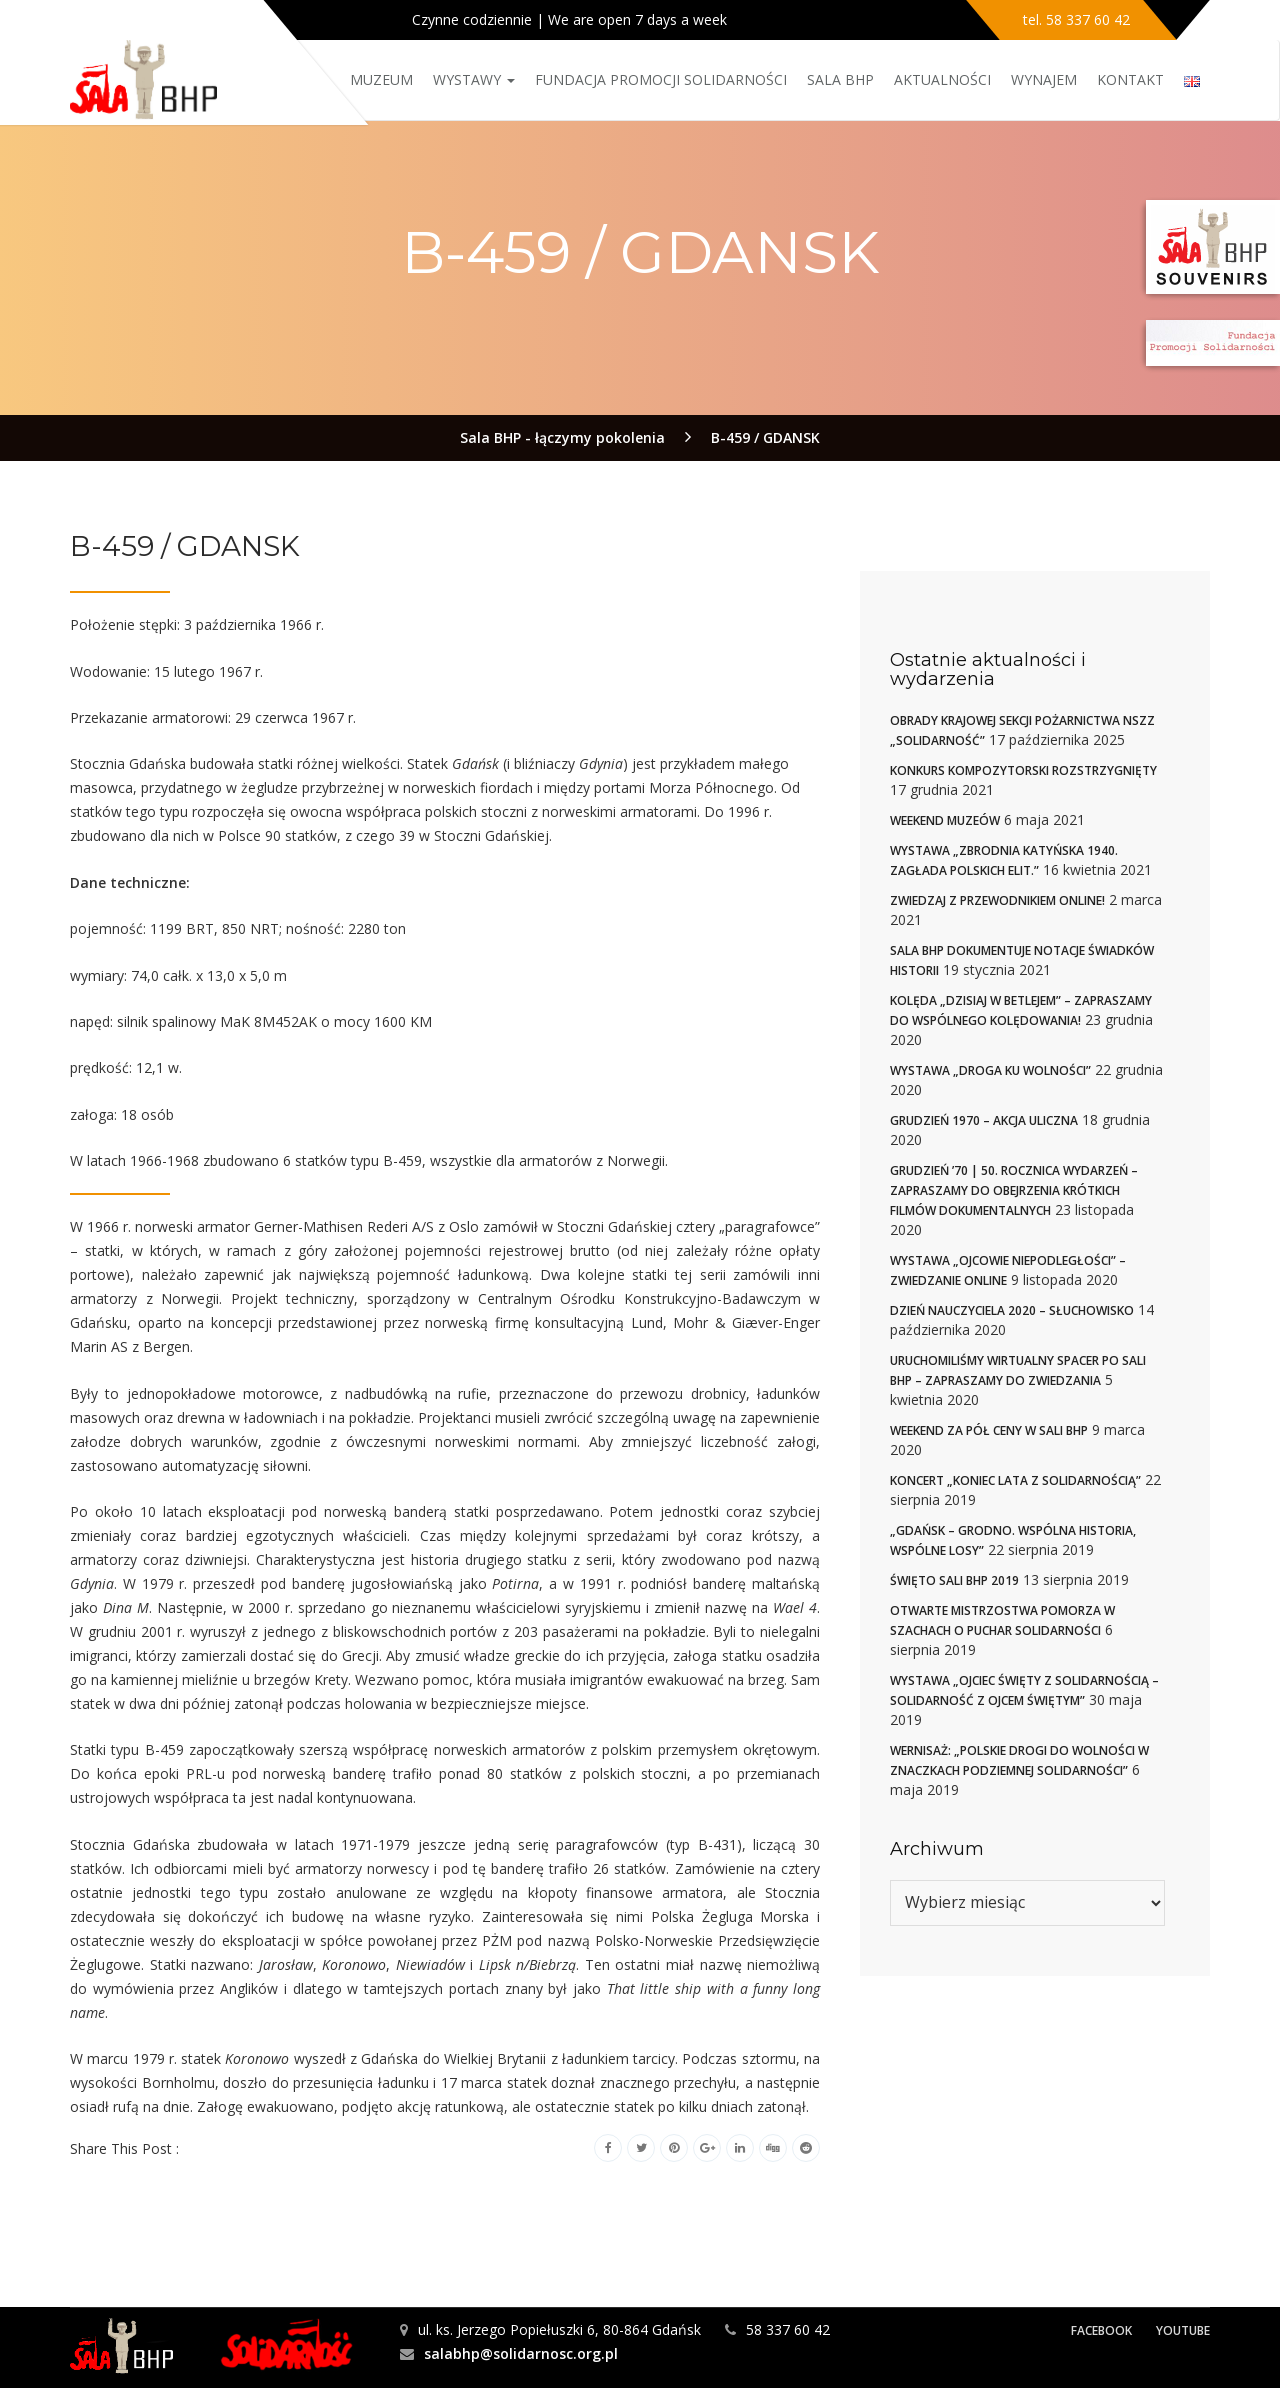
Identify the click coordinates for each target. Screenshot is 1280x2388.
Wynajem (1044, 79)
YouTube (1183, 2330)
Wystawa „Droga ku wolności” (990, 1070)
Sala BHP (840, 79)
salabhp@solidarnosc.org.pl (521, 2353)
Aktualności (942, 79)
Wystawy (474, 79)
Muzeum (381, 79)
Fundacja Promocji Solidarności (661, 79)
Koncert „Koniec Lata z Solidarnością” (1015, 1480)
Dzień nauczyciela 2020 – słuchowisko (1012, 1310)
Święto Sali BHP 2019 (954, 1580)
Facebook (1101, 2330)
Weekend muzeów (945, 820)
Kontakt (1130, 79)
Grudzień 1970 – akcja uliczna (984, 1120)
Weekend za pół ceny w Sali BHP (989, 1430)
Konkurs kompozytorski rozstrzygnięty (1023, 770)
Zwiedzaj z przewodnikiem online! (997, 900)
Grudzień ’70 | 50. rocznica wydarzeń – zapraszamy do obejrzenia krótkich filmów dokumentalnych (1014, 1190)
